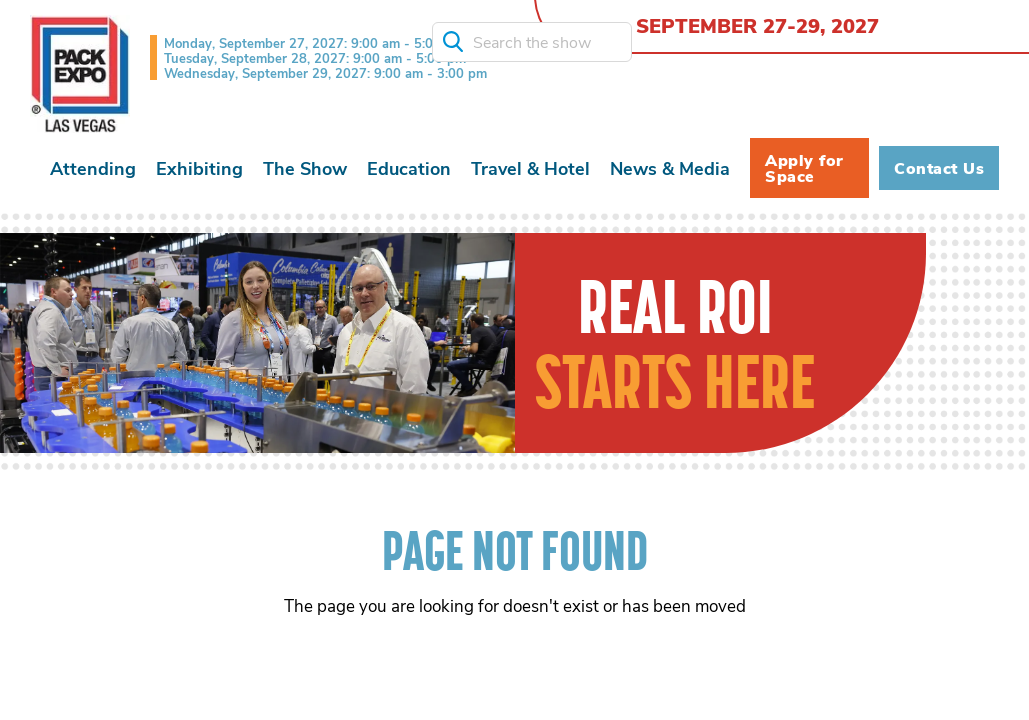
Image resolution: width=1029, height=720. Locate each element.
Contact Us (939, 168)
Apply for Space (804, 168)
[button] (93, 168)
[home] (80, 74)
